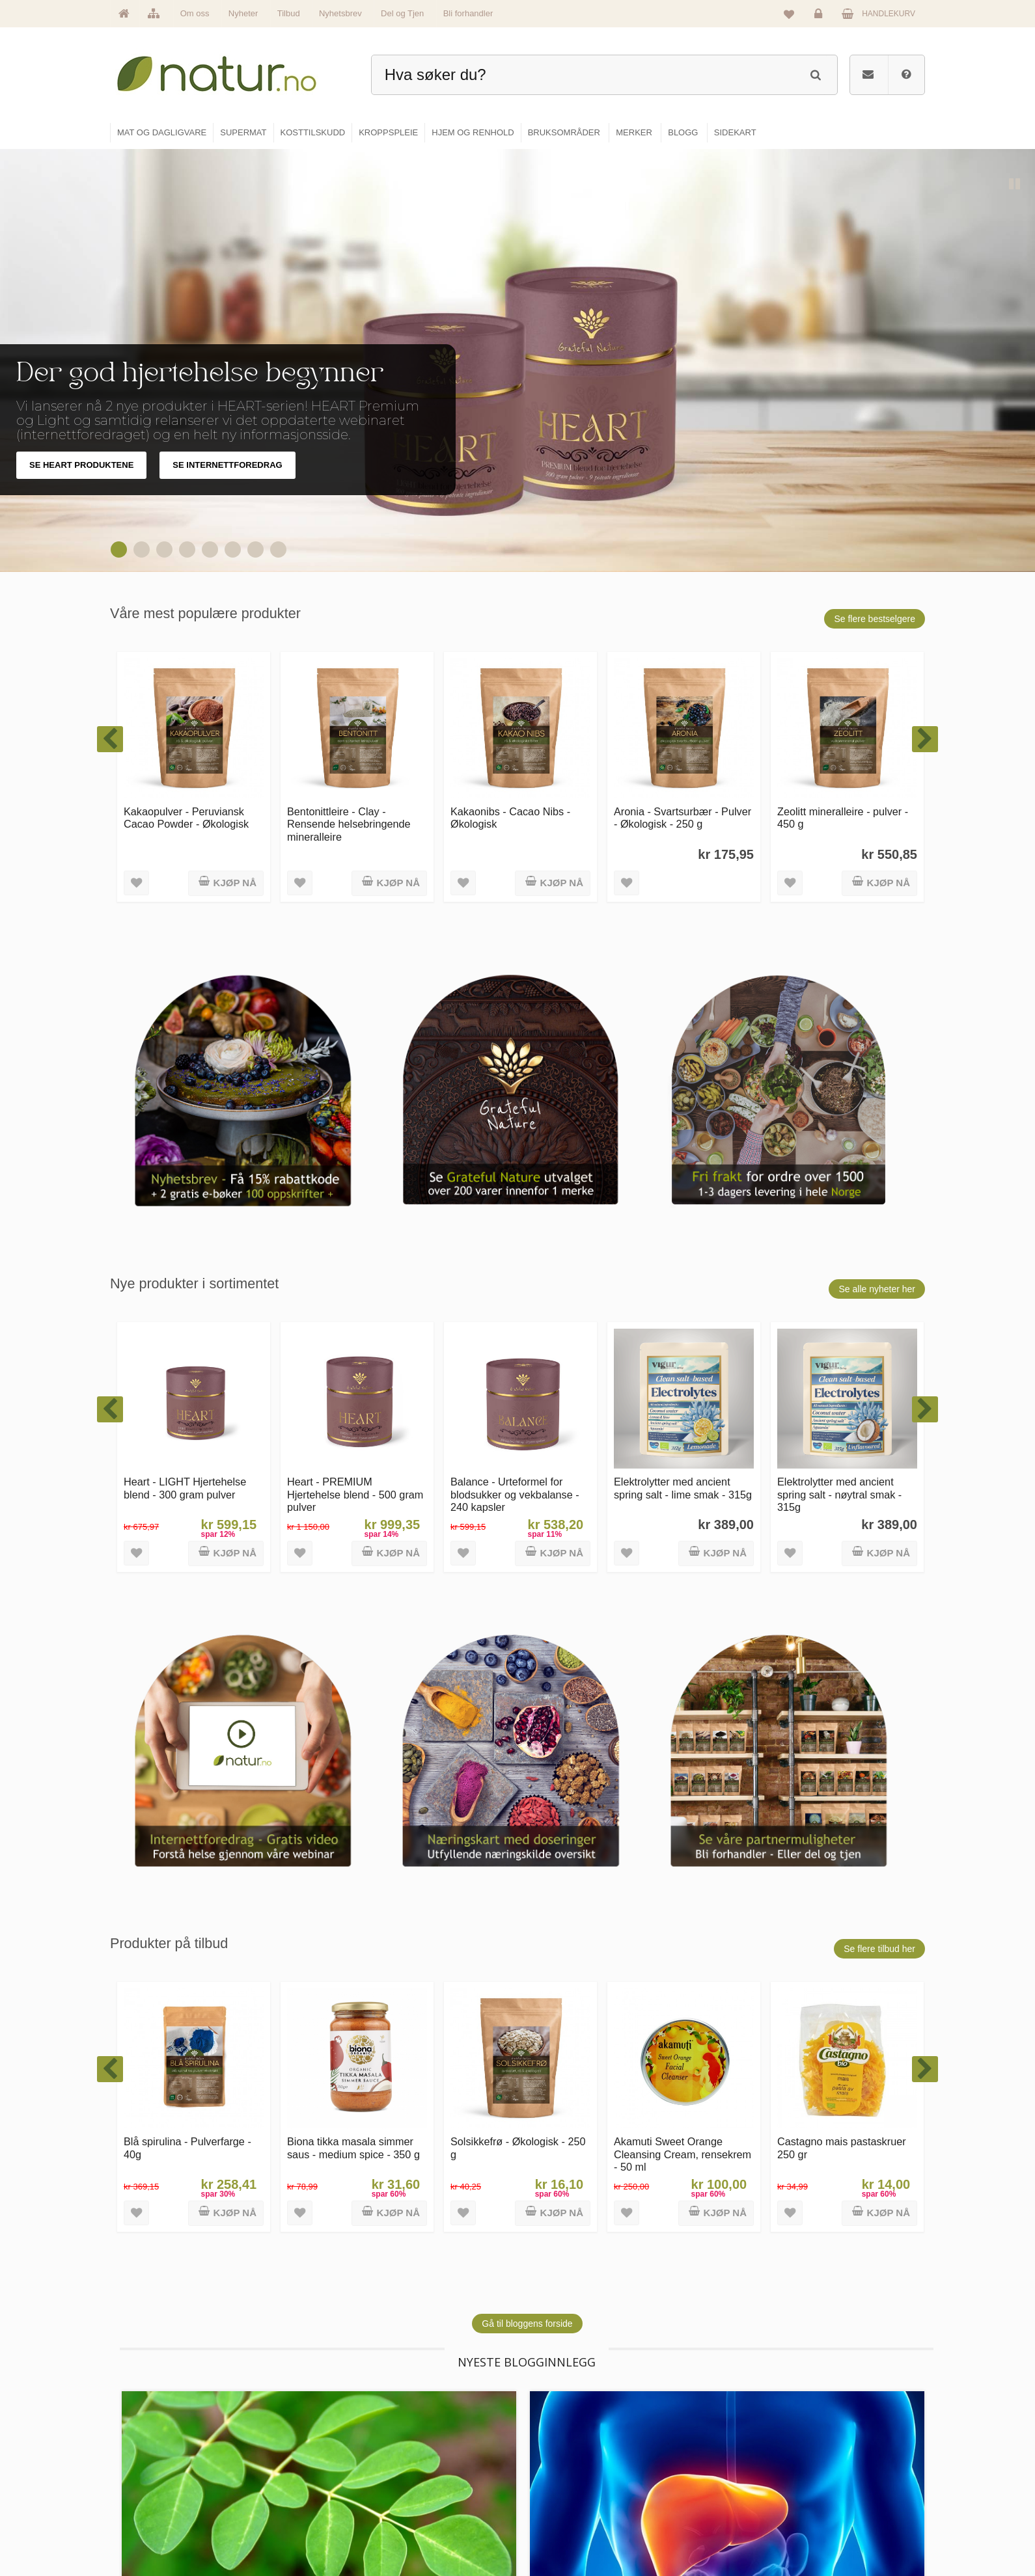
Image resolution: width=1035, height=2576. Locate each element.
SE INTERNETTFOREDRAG (227, 465)
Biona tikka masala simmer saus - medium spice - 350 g (353, 2147)
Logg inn (820, 17)
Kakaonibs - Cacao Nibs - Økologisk (510, 818)
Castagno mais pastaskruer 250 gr (841, 2147)
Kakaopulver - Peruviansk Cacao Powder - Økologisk (186, 818)
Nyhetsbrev (340, 13)
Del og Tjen (402, 13)
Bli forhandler (468, 13)
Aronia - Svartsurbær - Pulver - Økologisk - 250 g (682, 818)
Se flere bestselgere (874, 619)
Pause (1015, 184)
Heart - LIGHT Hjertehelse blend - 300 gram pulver (185, 1488)
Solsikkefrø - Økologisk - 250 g (518, 2147)
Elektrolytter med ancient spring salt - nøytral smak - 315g (839, 1494)
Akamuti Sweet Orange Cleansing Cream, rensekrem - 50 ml (682, 2154)
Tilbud (288, 13)
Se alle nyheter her (876, 1289)
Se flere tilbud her (879, 1949)
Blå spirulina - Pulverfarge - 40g (187, 2147)
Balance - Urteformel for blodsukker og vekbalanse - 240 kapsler (514, 1494)
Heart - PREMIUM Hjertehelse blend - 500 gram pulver (355, 1494)
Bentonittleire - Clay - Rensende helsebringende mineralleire (349, 824)
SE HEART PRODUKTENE (81, 465)
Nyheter (243, 13)
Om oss (195, 13)
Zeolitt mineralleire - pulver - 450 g (842, 818)
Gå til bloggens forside (527, 2323)
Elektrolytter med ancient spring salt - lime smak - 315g (683, 1488)
